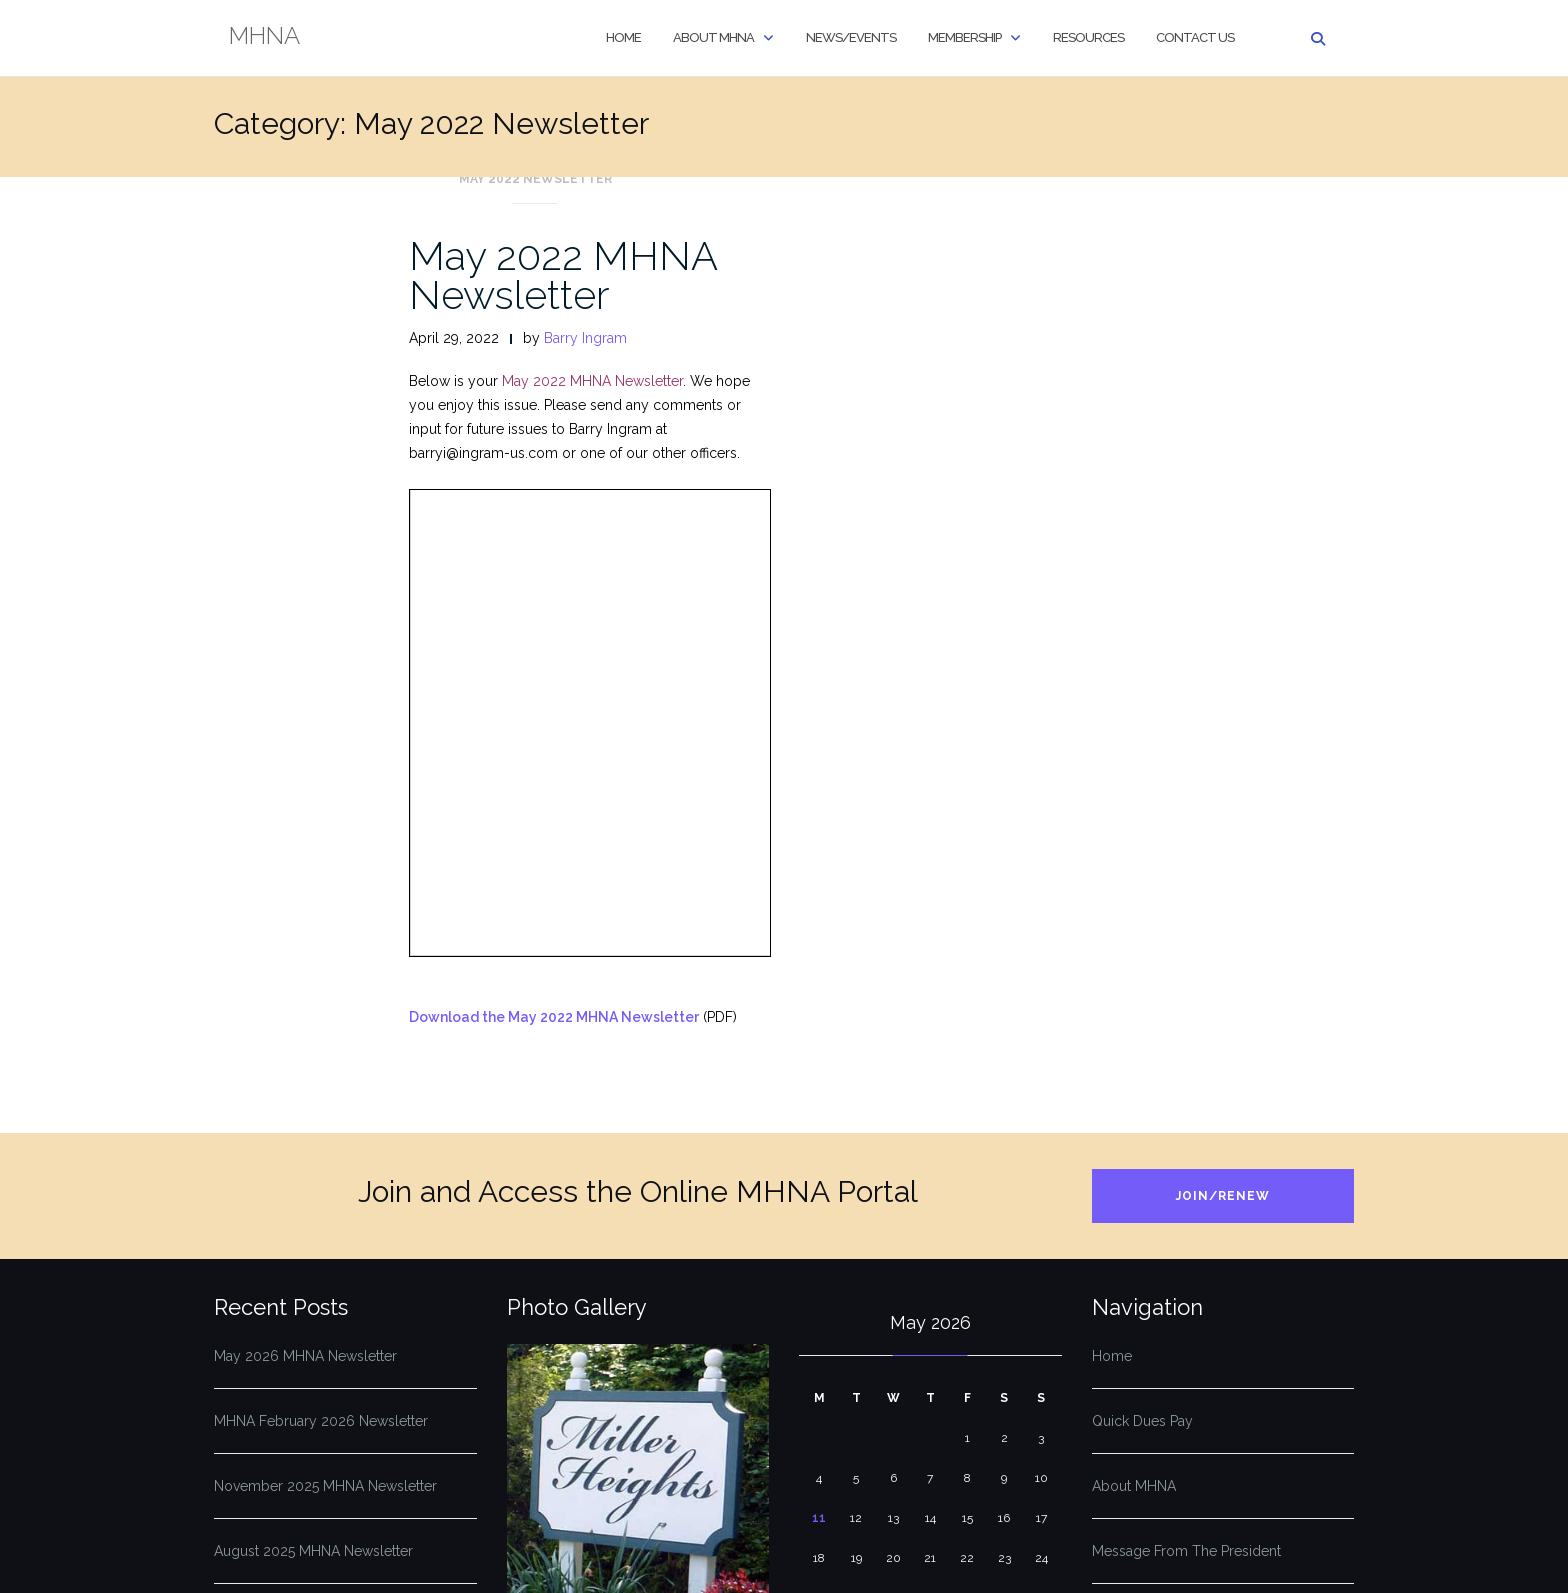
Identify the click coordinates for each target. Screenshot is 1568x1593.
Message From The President (1186, 1551)
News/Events (851, 37)
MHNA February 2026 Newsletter (321, 1421)
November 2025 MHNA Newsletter (325, 1486)
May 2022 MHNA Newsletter (563, 275)
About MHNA (713, 37)
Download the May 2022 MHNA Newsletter (554, 1017)
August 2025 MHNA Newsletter (313, 1551)
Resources (1088, 37)
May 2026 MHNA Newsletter (305, 1356)
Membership (964, 37)
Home (623, 37)
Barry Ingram (585, 338)
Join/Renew (1223, 1196)
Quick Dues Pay (1142, 1421)
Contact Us (1195, 37)
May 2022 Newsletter (535, 179)
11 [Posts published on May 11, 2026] (819, 1518)
